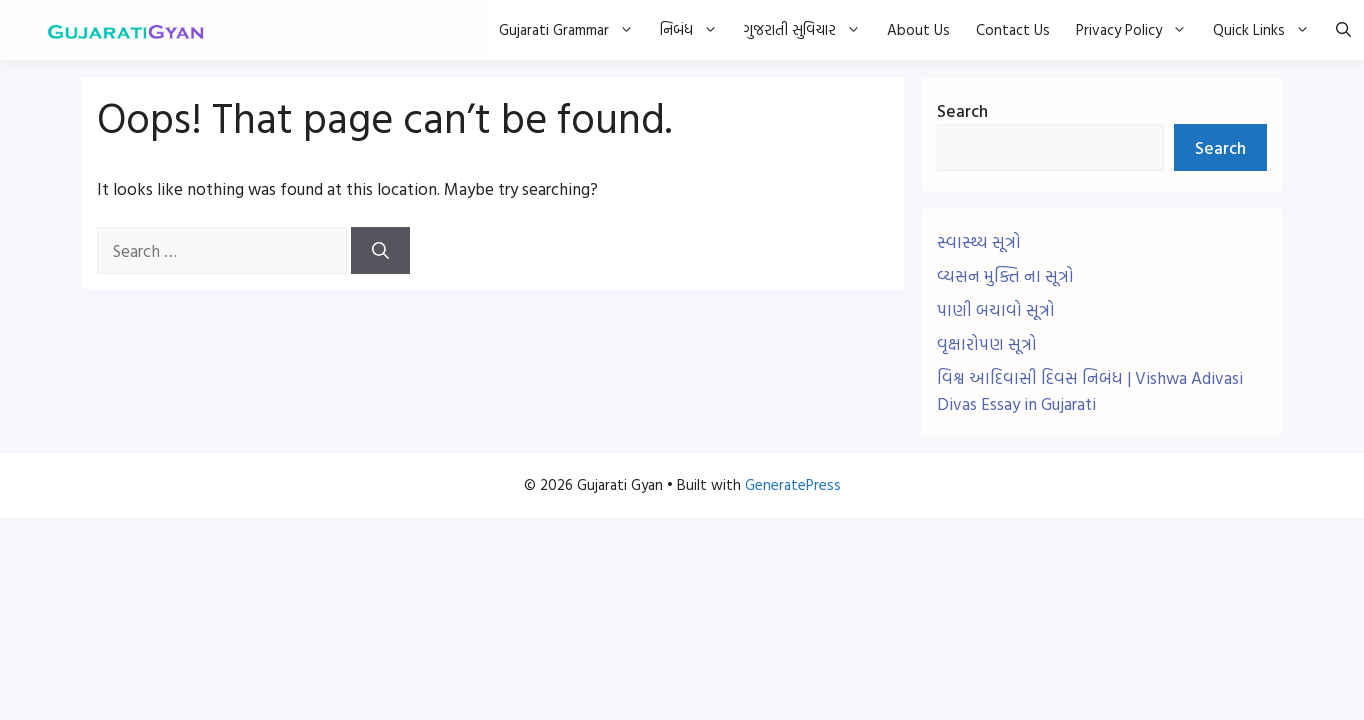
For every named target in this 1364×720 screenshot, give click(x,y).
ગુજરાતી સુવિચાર (809, 30)
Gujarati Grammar (573, 30)
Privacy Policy (1138, 30)
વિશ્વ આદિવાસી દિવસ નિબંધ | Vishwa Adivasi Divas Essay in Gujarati (1090, 390)
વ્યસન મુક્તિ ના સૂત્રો (1005, 275)
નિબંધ (695, 30)
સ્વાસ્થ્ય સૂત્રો (979, 241)
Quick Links (1268, 30)
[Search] (380, 251)
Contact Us (1013, 29)
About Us (918, 29)
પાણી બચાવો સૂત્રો (996, 309)
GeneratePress (793, 484)
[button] (1343, 30)
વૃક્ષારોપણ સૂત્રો (987, 343)
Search (962, 110)
